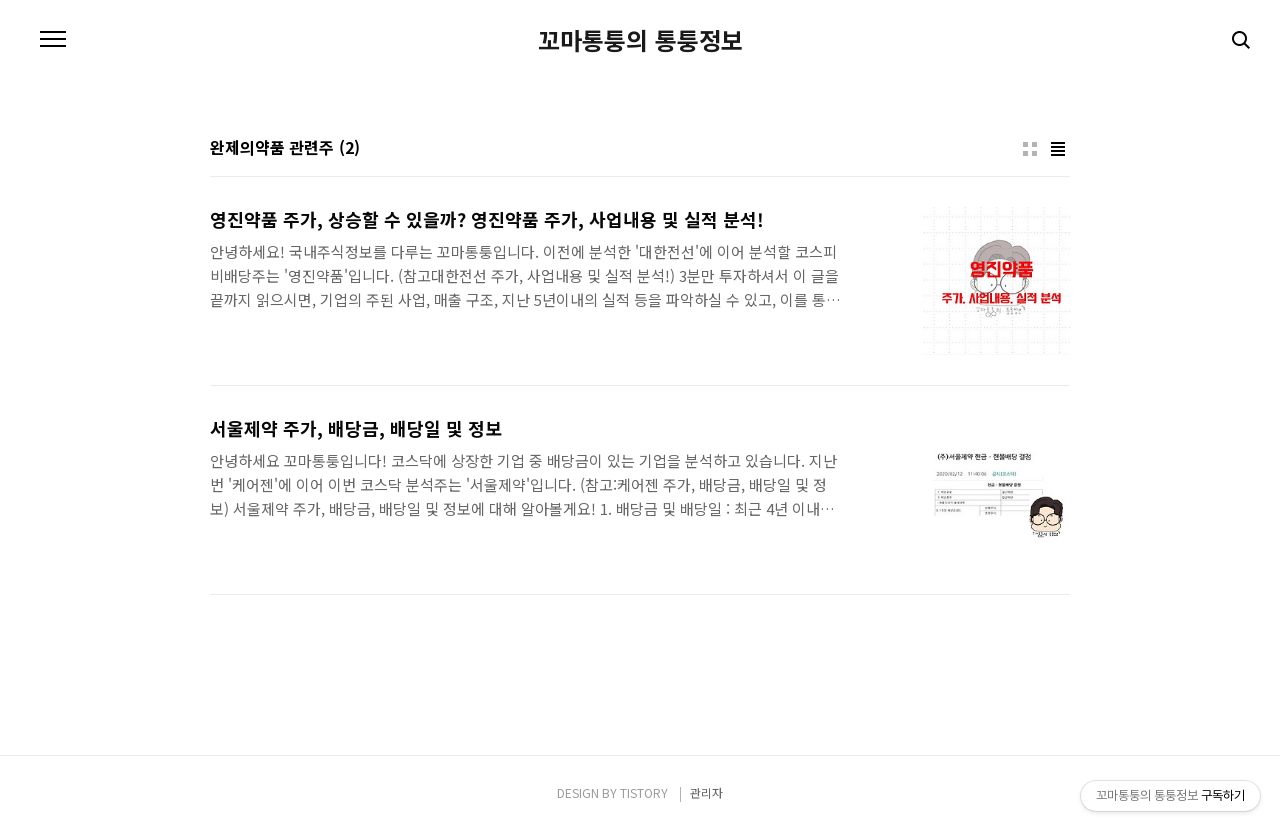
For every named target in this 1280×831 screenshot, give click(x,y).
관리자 (706, 792)
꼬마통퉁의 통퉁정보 (640, 40)
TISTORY (644, 792)
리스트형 (1058, 149)
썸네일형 (1030, 149)
